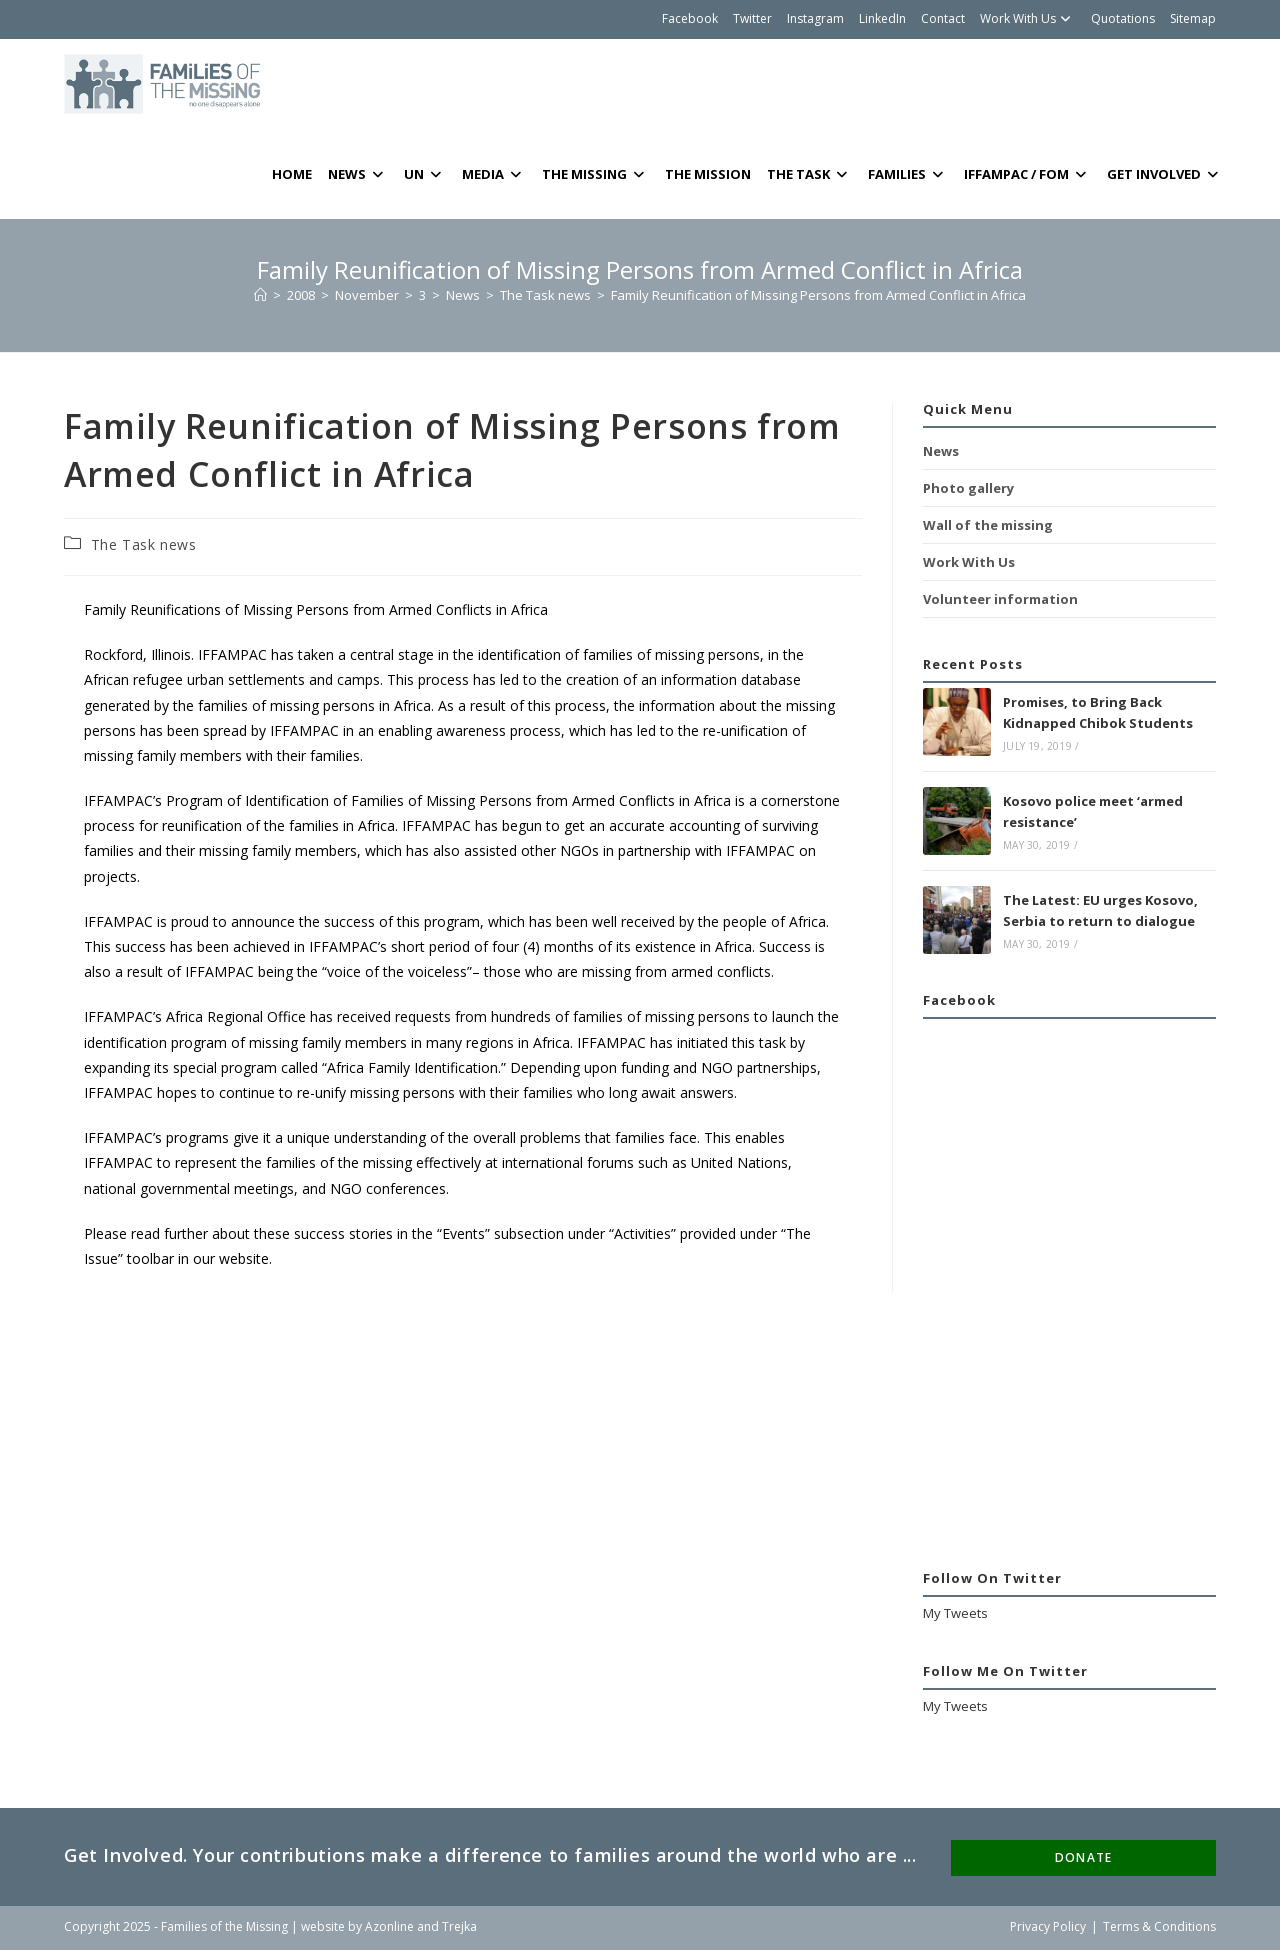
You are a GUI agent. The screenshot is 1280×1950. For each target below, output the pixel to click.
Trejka (459, 1926)
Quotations (1123, 18)
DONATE (1083, 1857)
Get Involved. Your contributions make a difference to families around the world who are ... (490, 1855)
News (941, 451)
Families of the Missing (224, 1926)
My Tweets (955, 1613)
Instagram (815, 18)
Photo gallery (968, 488)
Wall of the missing (988, 525)
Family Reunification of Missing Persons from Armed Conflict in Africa (818, 295)
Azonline (389, 1926)
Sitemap (1193, 18)
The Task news (144, 544)
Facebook (690, 18)
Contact (943, 18)
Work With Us (1028, 18)
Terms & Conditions (1159, 1926)
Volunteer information (1000, 599)
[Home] (260, 295)
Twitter (752, 18)
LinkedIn (882, 18)
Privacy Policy (1048, 1926)
